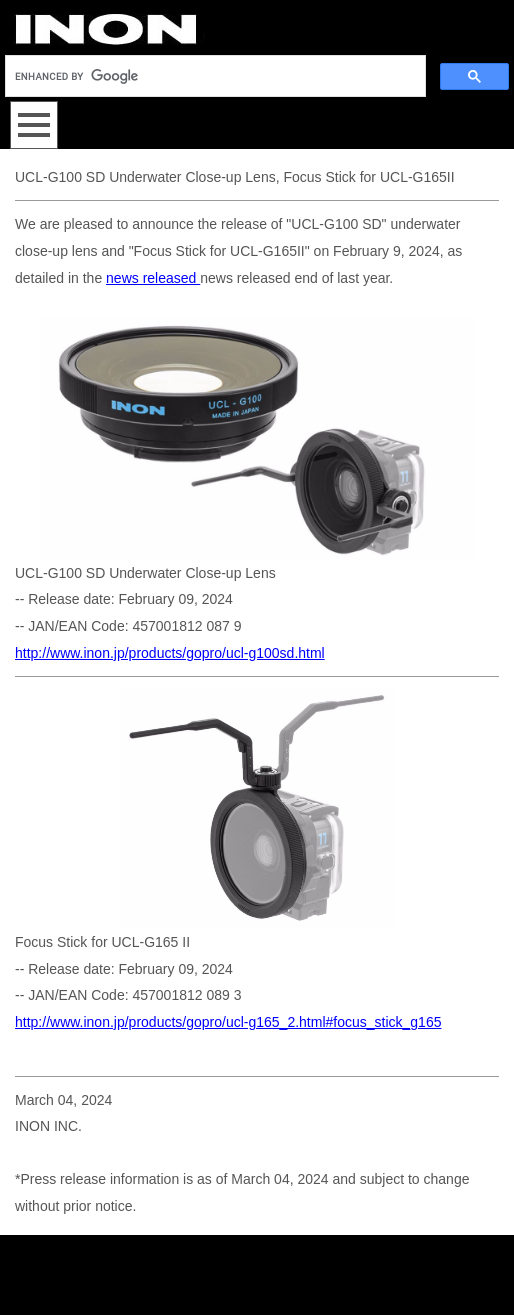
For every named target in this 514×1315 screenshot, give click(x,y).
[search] (213, 76)
